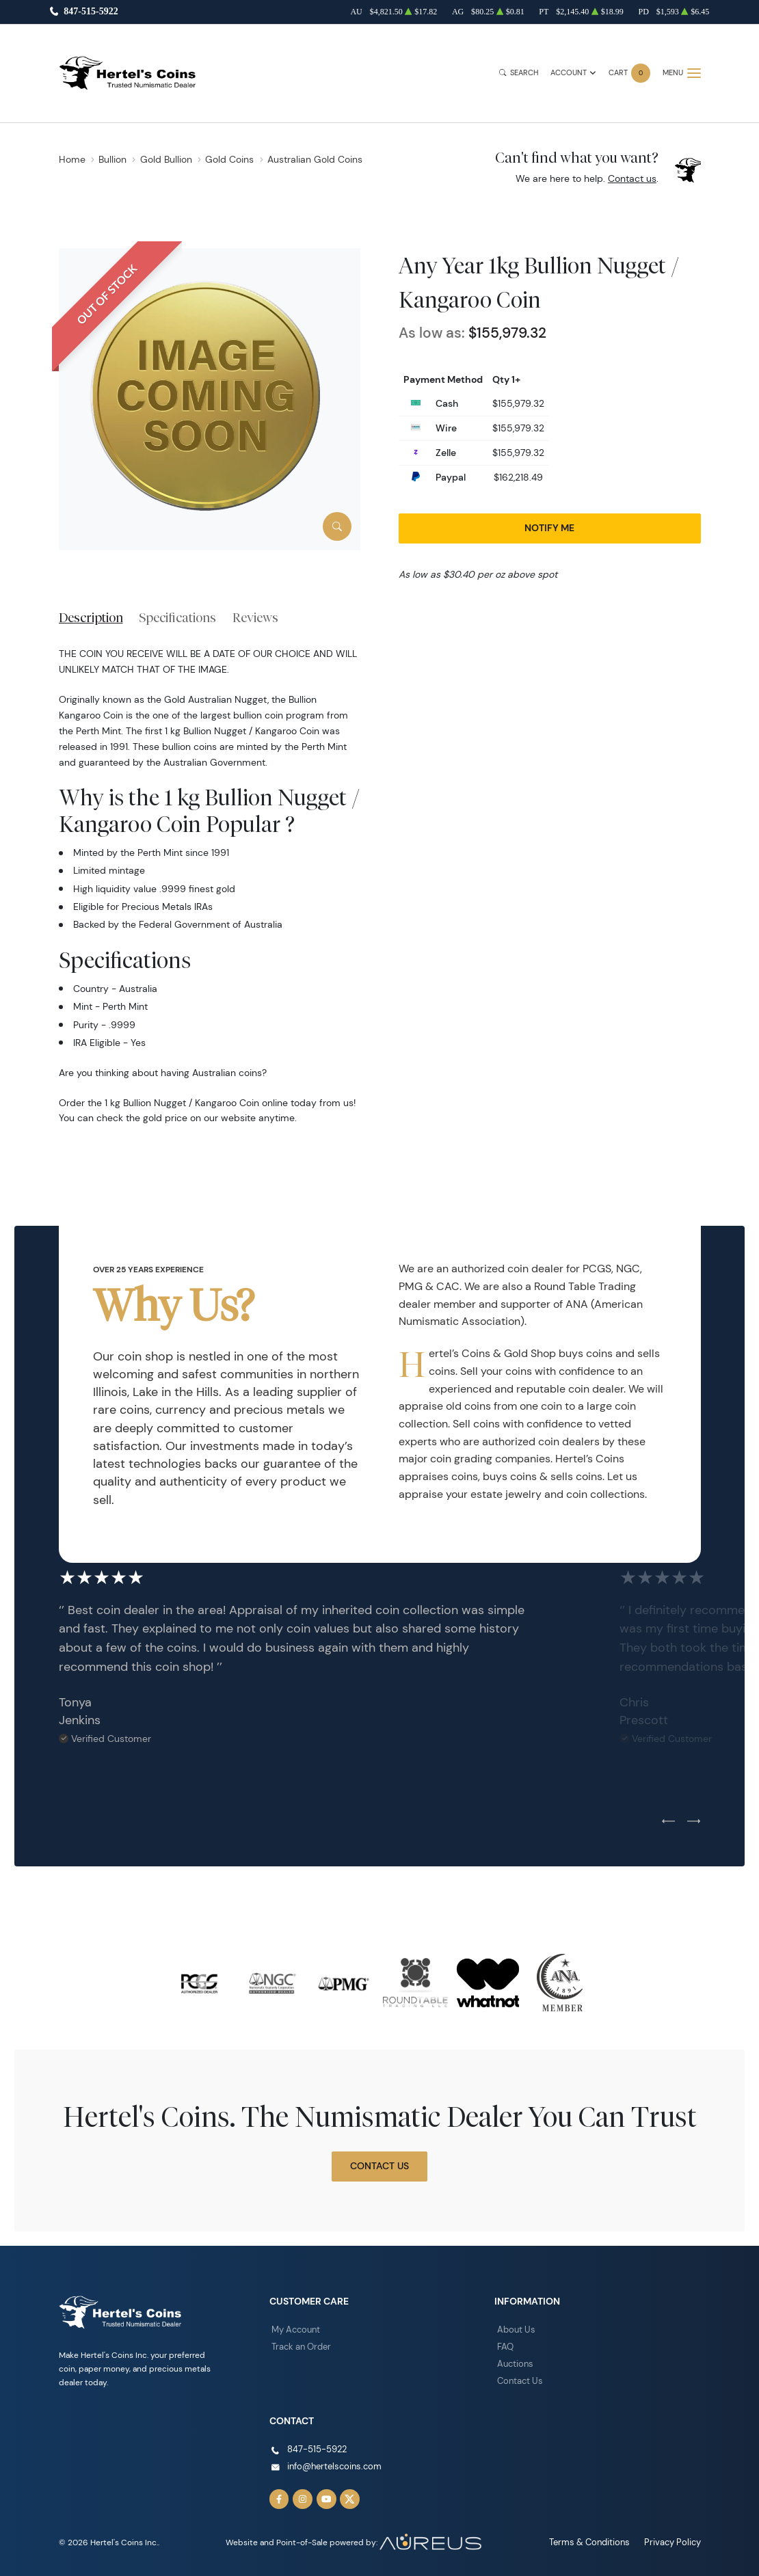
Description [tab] (91, 617)
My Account (294, 2329)
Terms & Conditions (596, 2537)
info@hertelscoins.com (331, 2463)
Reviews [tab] (255, 617)
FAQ (504, 2346)
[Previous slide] (668, 1822)
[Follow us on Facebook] (279, 2495)
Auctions (514, 2362)
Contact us (632, 178)
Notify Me (549, 528)
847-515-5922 (91, 12)
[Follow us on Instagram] (301, 2495)
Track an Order (298, 2346)
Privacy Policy (674, 2537)
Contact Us (379, 2166)
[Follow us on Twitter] (346, 2495)
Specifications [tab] (177, 617)
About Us (515, 2329)
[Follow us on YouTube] (324, 2495)
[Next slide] (693, 1822)
